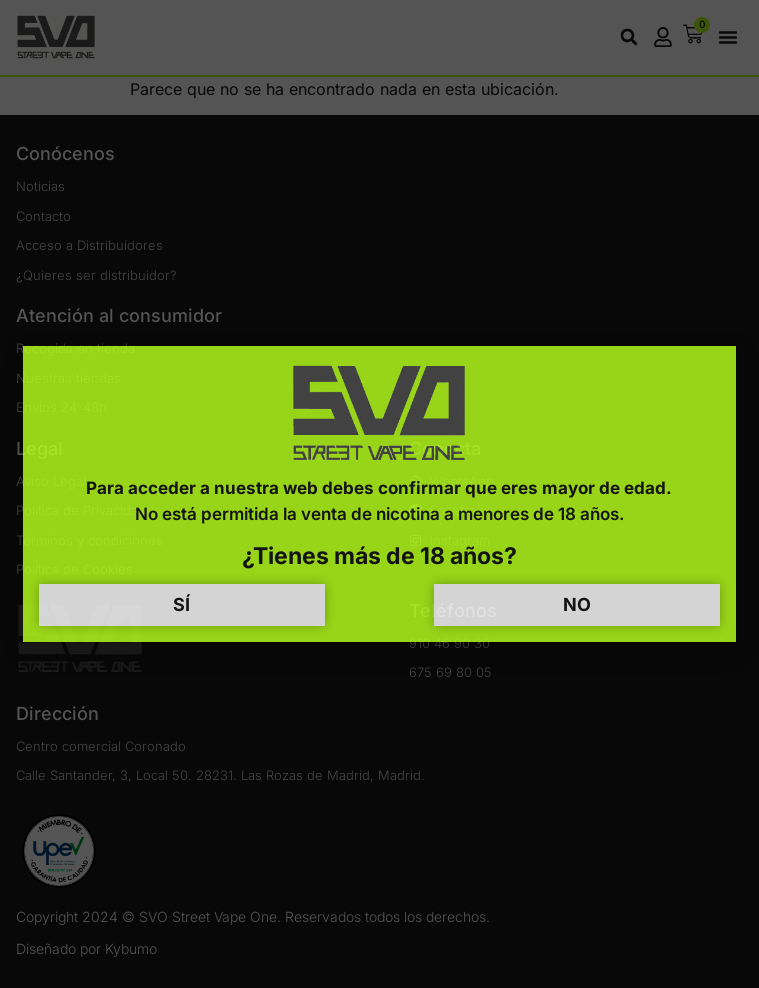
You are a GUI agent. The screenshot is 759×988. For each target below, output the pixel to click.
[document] (379, 494)
